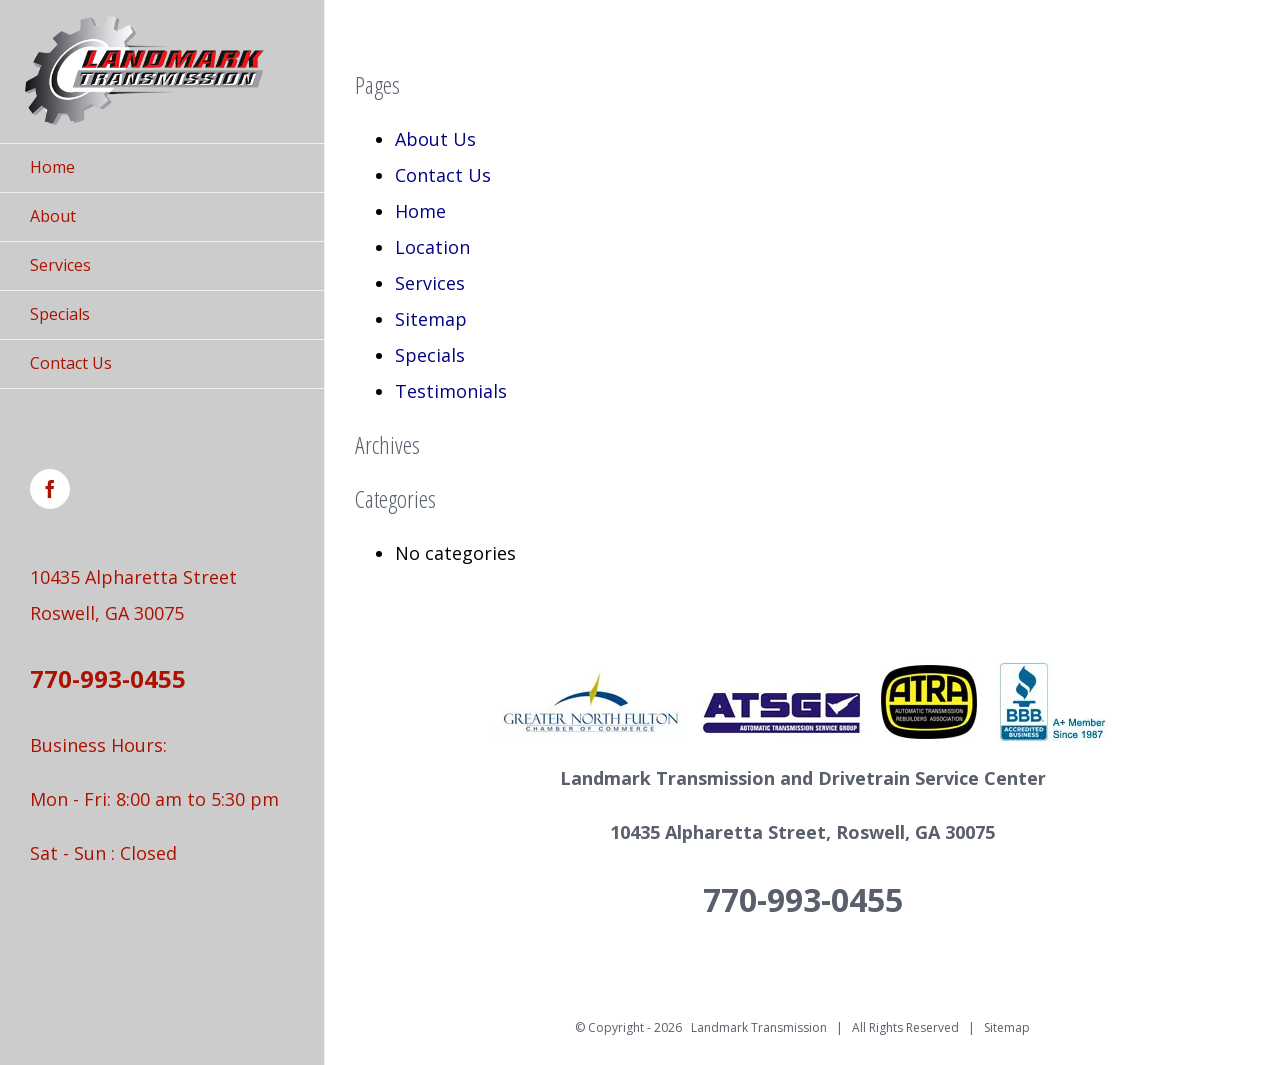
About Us (435, 139)
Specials (430, 355)
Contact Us (443, 175)
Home (420, 211)
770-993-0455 (108, 678)
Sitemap (431, 319)
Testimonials (451, 391)
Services (430, 283)
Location (432, 247)
